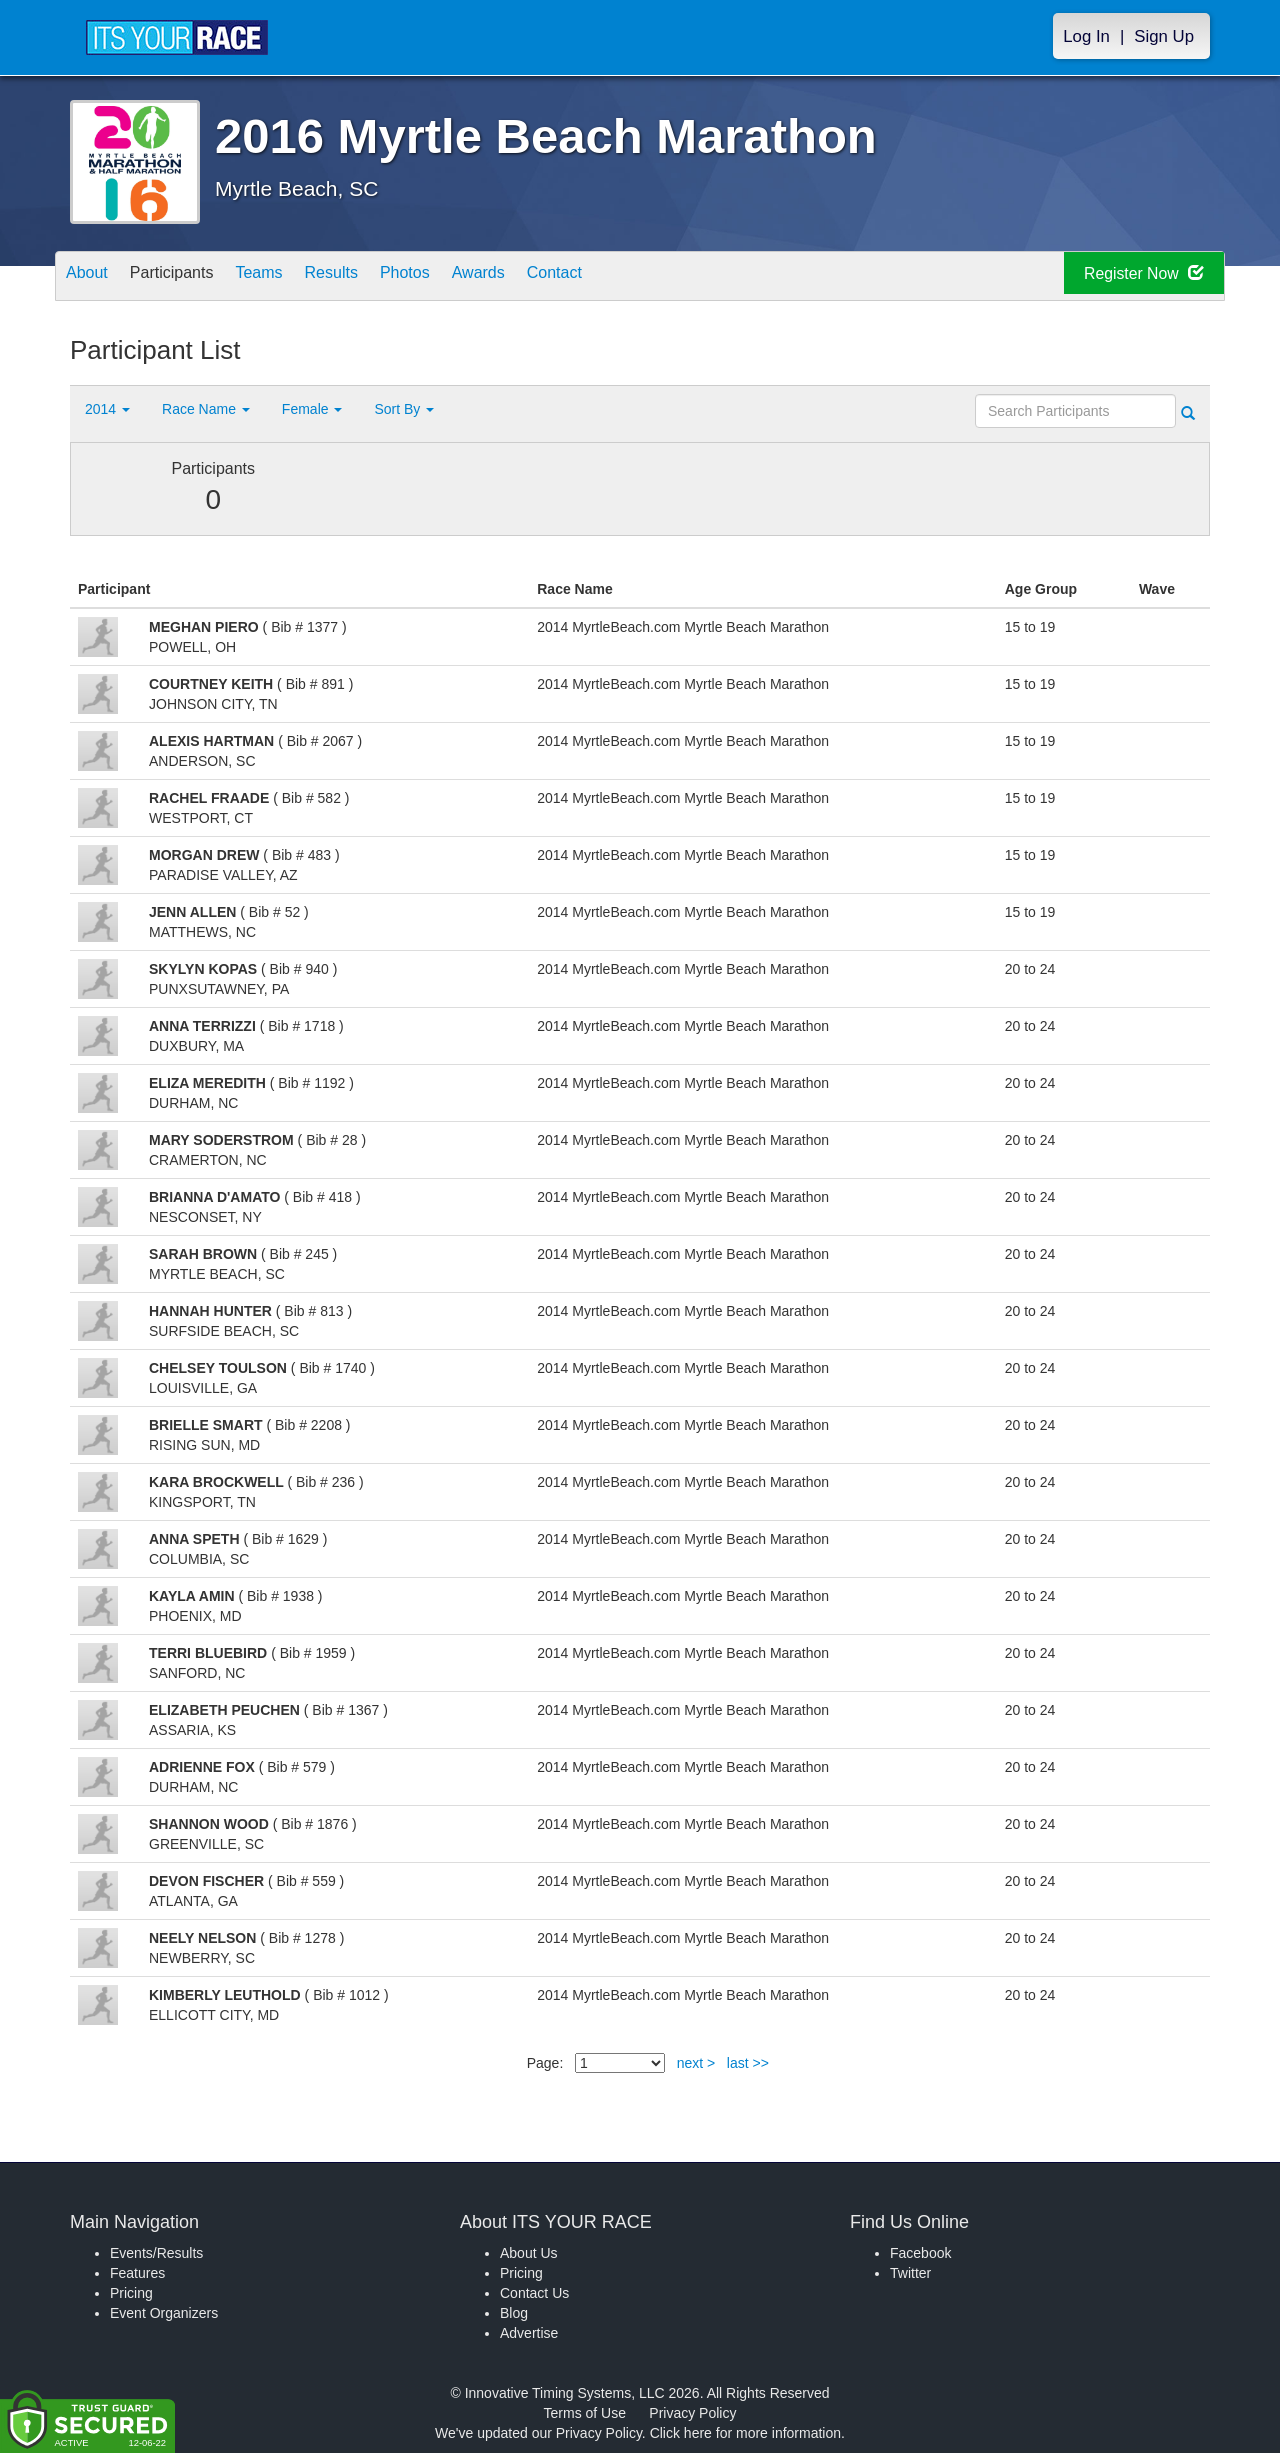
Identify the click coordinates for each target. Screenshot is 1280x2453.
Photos (462, 277)
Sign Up (1164, 36)
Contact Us (534, 2293)
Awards (548, 277)
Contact (637, 277)
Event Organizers (164, 2313)
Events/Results (156, 2253)
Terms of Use (585, 2413)
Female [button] (312, 409)
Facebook (920, 2253)
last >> (748, 2063)
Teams (291, 277)
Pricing (131, 2293)
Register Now (1128, 276)
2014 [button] (107, 409)
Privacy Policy (692, 2413)
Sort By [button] (404, 409)
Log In (1086, 36)
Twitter (910, 2273)
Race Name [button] (206, 409)
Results (376, 277)
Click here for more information (745, 2433)
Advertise (529, 2333)
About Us (529, 2253)
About (93, 277)
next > (696, 2063)
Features (137, 2273)
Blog (514, 2313)
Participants (191, 277)
